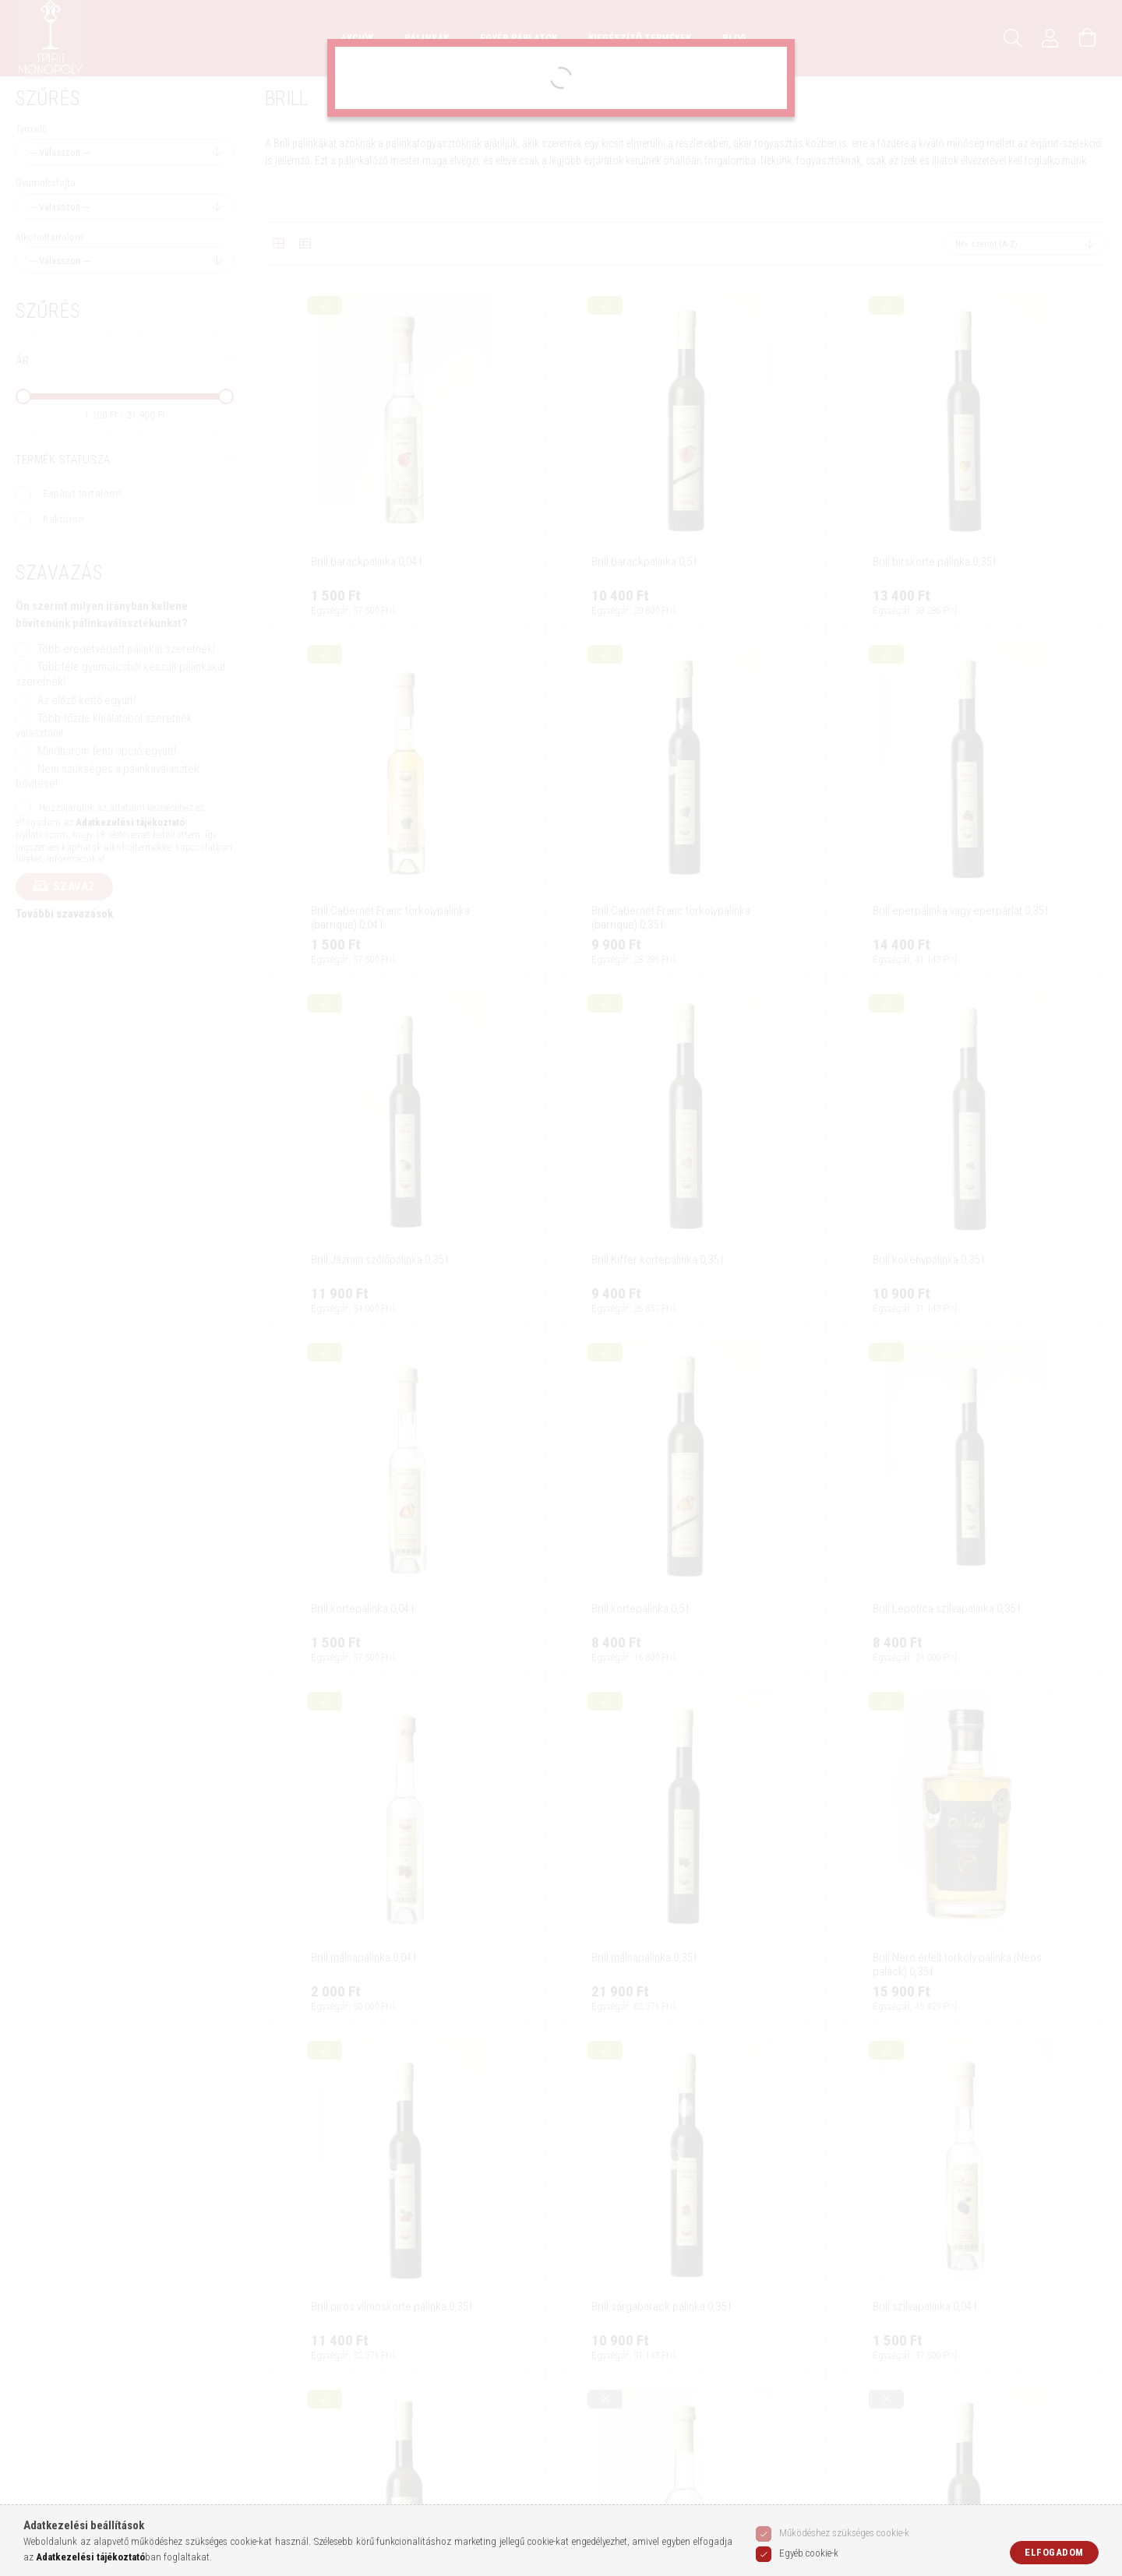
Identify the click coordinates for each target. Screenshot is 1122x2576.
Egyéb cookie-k (808, 2553)
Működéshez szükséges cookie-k (844, 2533)
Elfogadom (1054, 2552)
